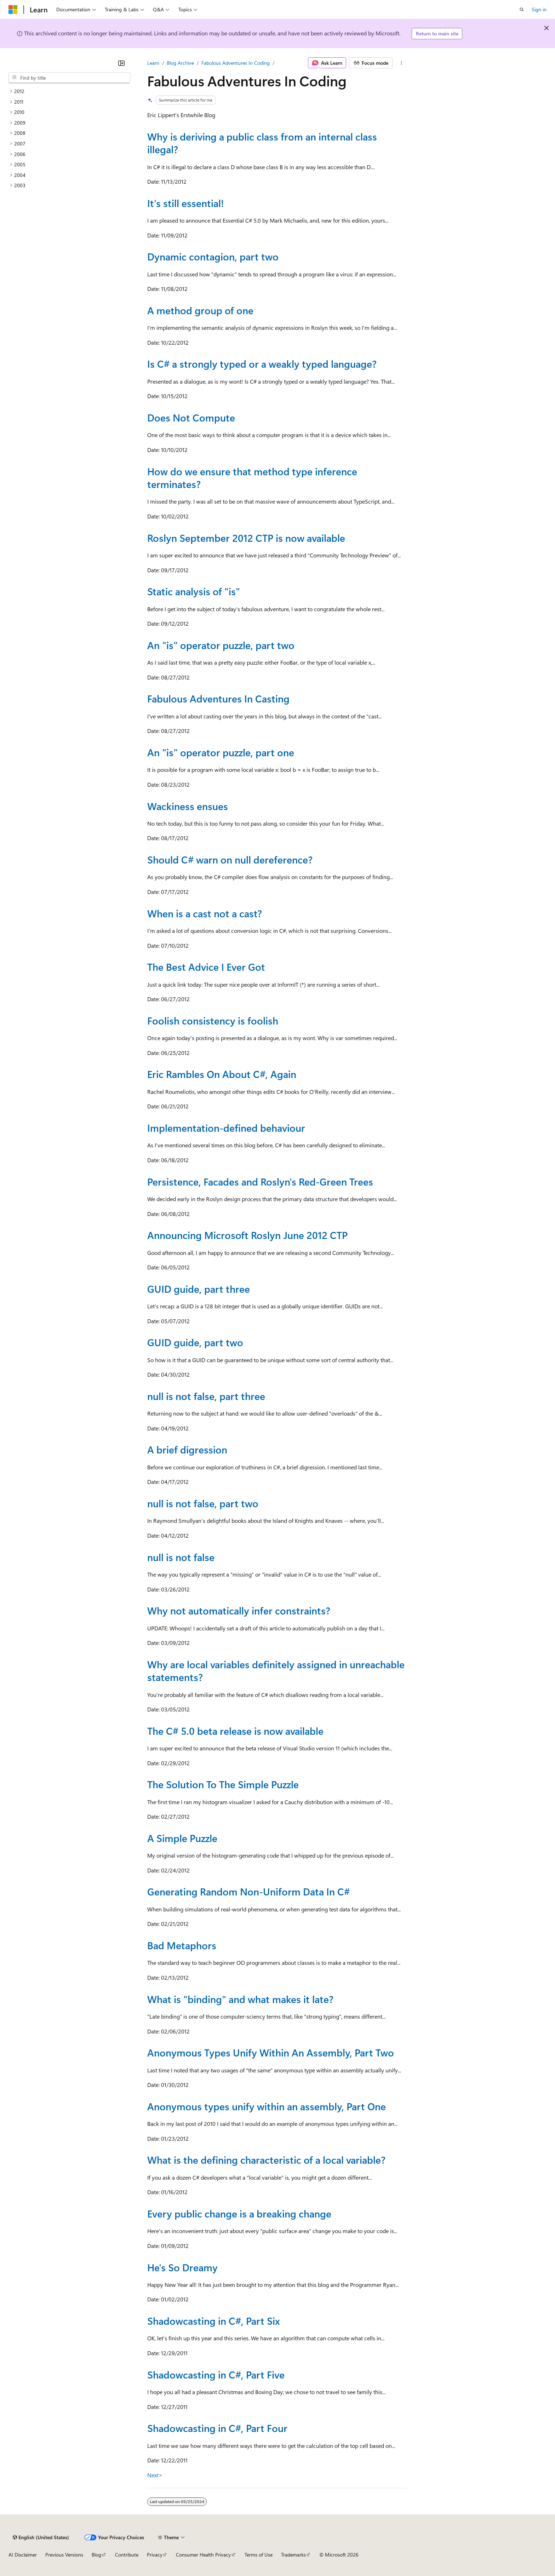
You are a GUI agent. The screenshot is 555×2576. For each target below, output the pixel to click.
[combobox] (69, 78)
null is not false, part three (206, 1395)
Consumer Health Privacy (203, 2554)
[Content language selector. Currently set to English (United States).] (40, 2537)
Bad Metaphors (181, 1945)
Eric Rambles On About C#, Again (221, 1073)
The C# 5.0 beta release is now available (235, 1730)
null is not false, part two (202, 1503)
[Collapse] (121, 63)
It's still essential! (185, 203)
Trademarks (293, 2554)
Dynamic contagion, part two (213, 256)
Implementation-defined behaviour (226, 1127)
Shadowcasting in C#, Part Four (217, 2427)
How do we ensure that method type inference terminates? (252, 477)
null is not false (180, 1557)
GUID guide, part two (195, 1342)
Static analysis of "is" (193, 591)
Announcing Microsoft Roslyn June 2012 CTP (247, 1234)
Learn (153, 62)
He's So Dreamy (182, 2267)
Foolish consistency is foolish (212, 1020)
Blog (96, 2554)
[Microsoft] (13, 9)
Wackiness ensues (187, 806)
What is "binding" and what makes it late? (240, 1999)
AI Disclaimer (22, 2554)
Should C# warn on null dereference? (230, 859)
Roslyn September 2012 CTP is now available (246, 537)
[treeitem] (69, 91)
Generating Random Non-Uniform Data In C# (248, 1891)
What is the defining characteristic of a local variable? (266, 2159)
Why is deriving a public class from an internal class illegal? (262, 143)
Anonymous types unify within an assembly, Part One (266, 2106)
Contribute (126, 2554)
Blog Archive (180, 62)
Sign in (539, 9)
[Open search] (522, 9)
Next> (154, 2475)
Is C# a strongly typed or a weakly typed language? (262, 363)
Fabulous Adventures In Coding (235, 62)
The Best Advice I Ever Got (206, 966)
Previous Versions (64, 2554)
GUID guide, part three (198, 1288)
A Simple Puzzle (182, 1837)
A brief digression (187, 1449)
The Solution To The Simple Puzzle (223, 1784)
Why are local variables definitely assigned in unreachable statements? (276, 1670)
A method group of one (200, 310)
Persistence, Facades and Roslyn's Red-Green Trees (260, 1181)
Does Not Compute (191, 417)
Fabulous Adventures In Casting (218, 698)
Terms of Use (259, 2554)
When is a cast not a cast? (204, 913)
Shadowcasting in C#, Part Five (216, 2374)
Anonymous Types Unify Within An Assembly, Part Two (270, 2052)
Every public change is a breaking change (239, 2213)
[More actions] (401, 63)
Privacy (154, 2554)
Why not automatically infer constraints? (238, 1610)
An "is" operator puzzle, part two (220, 645)
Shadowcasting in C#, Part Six (213, 2320)
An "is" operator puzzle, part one (220, 752)
